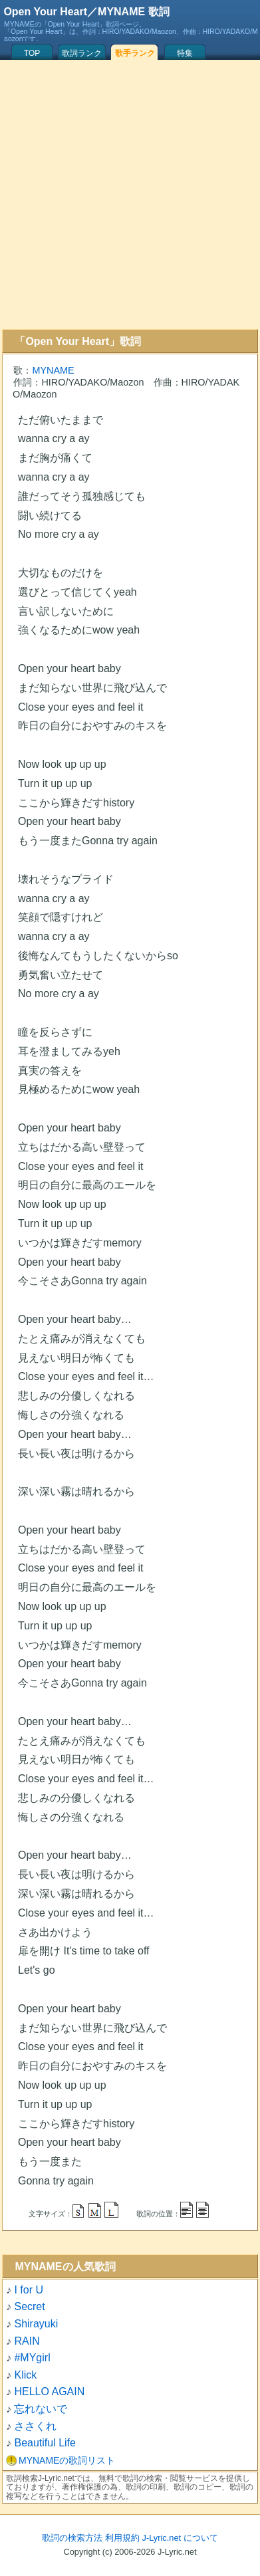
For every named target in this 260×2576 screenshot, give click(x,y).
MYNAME (53, 370)
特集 (185, 53)
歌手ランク (135, 53)
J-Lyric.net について (180, 2538)
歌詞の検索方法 (72, 2538)
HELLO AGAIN (49, 2391)
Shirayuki (36, 2323)
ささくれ (35, 2426)
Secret (29, 2306)
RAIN (26, 2341)
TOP (32, 53)
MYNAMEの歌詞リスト (67, 2460)
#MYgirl (32, 2357)
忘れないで (40, 2408)
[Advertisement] (128, 194)
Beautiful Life (45, 2442)
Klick (25, 2375)
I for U (28, 2289)
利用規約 (122, 2538)
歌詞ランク (82, 53)
